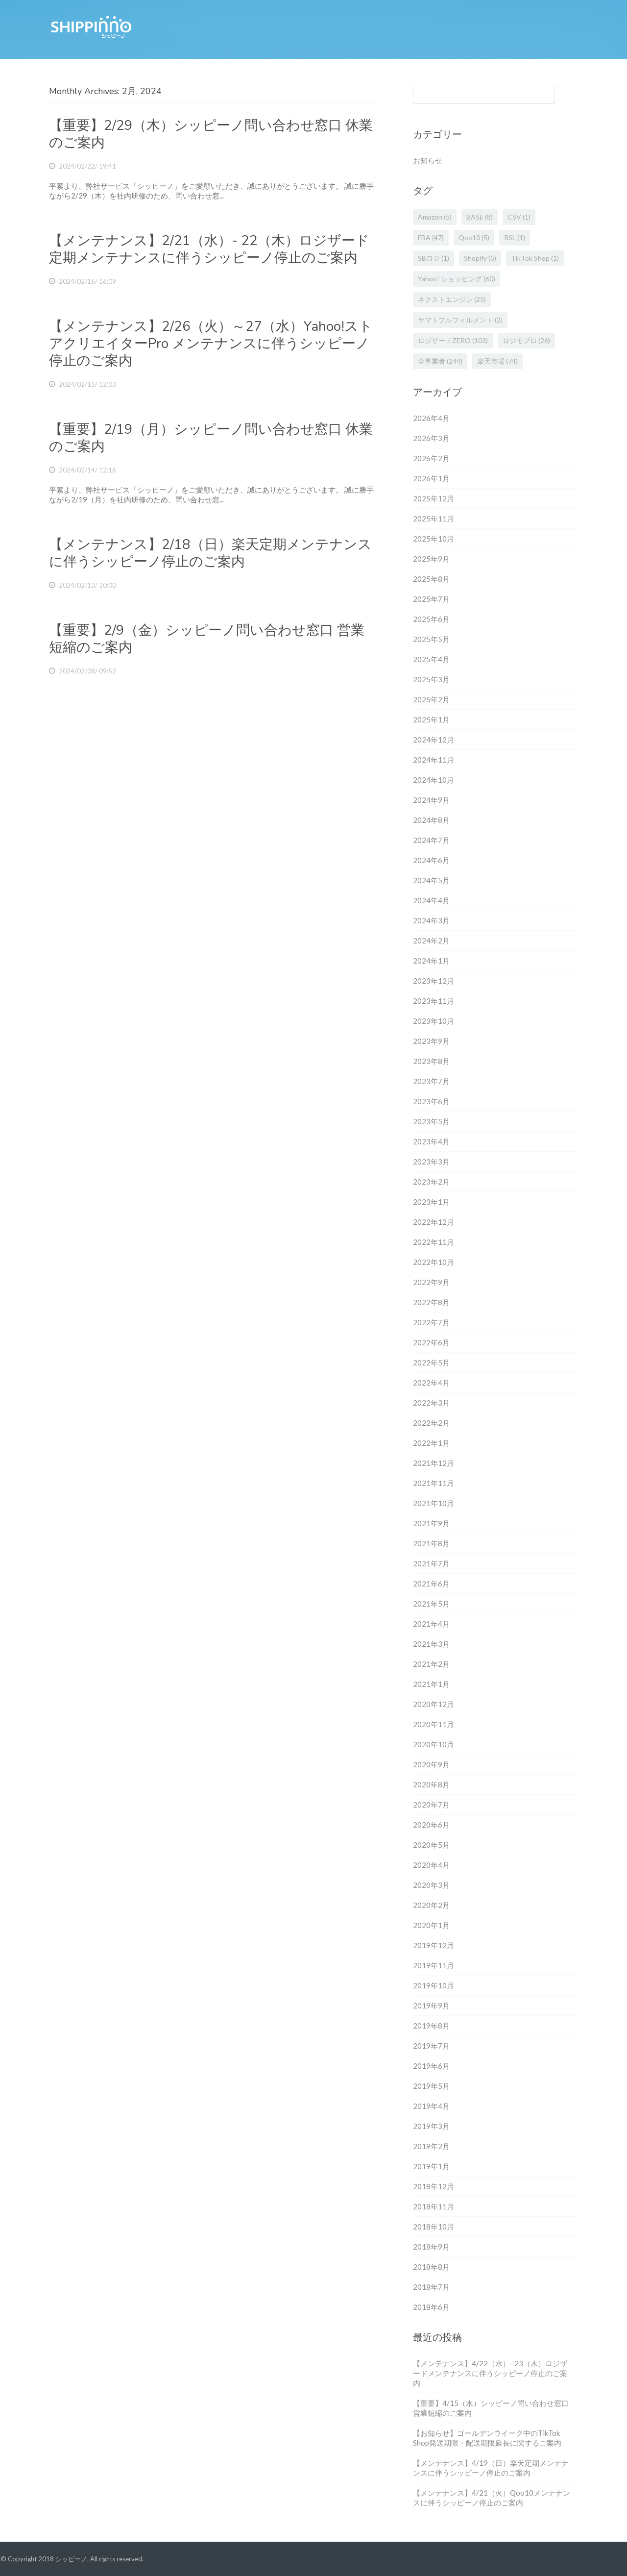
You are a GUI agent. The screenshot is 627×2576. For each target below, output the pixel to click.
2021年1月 (431, 1684)
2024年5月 (431, 880)
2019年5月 (431, 2085)
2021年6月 (431, 1583)
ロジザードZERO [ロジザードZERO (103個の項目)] (453, 340)
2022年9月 (431, 1282)
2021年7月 (431, 1563)
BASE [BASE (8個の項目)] (479, 217)
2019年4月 (431, 2106)
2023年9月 (431, 1041)
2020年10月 (433, 1744)
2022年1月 (431, 1442)
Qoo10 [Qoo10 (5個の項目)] (473, 237)
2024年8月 (431, 820)
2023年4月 (431, 1141)
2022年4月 (431, 1382)
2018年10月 (433, 2226)
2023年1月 (431, 1201)
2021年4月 (431, 1623)
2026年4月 (431, 418)
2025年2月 (431, 699)
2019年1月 (431, 2166)
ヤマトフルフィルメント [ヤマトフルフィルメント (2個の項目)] (460, 320)
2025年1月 (431, 719)
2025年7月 (431, 598)
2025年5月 (431, 639)
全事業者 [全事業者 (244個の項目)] (440, 361)
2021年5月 (431, 1603)
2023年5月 (431, 1121)
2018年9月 (431, 2246)
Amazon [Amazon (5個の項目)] (435, 217)
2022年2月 (431, 1422)
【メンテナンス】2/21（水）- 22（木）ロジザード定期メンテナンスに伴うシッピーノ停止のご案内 (209, 249)
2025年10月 (433, 538)
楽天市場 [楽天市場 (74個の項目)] (497, 361)
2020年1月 (431, 1925)
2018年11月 (433, 2206)
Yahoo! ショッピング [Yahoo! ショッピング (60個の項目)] (456, 278)
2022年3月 (431, 1402)
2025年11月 (433, 518)
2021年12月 (433, 1463)
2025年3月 (431, 679)
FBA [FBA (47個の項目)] (431, 237)
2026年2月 (431, 458)
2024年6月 (431, 860)
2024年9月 (431, 799)
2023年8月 (431, 1061)
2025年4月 (431, 659)
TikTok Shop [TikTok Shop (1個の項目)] (535, 258)
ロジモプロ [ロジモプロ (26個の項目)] (526, 340)
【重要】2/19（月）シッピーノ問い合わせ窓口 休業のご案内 (211, 438)
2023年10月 (433, 1020)
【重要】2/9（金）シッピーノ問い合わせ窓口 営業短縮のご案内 (206, 639)
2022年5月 (431, 1362)
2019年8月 (431, 2025)
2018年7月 (431, 2286)
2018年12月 (433, 2186)
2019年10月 (433, 1985)
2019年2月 (431, 2146)
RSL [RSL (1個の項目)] (514, 237)
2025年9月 (431, 558)
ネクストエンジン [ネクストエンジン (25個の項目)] (452, 299)
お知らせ (427, 160)
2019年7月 (431, 2045)
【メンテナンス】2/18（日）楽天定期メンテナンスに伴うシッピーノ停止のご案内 (210, 553)
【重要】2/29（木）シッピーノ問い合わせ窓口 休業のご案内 (211, 134)
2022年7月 (431, 1322)
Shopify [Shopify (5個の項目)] (480, 258)
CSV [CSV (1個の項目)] (519, 217)
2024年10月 (433, 779)
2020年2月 (431, 1905)
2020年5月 (431, 1844)
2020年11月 (433, 1724)
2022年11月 (433, 1242)
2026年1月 (431, 478)
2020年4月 (431, 1864)
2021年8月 (431, 1543)
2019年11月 (433, 1965)
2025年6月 (431, 619)
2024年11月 (433, 759)
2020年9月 (431, 1764)
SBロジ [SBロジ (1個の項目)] (433, 258)
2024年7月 (431, 840)
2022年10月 (433, 1262)
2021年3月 (431, 1643)
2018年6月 (431, 2307)
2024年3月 (431, 920)
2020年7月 (431, 1804)
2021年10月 (433, 1503)
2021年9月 (431, 1523)
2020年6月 (431, 1824)
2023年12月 (433, 980)
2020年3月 (431, 1885)
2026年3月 (431, 438)
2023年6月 (431, 1101)
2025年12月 (433, 498)
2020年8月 (431, 1784)
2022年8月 (431, 1302)
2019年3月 (431, 2126)
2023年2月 (431, 1181)
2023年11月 (433, 1000)
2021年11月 (433, 1483)
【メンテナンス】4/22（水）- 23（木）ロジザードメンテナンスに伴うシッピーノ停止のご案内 (490, 2373)
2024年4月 (431, 900)
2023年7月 (431, 1081)
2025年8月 (431, 578)
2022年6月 (431, 1342)
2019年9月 (431, 2005)
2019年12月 (433, 1945)
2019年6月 (431, 2065)
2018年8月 (431, 2266)
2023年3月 (431, 1161)
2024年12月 (433, 739)
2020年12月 (433, 1704)
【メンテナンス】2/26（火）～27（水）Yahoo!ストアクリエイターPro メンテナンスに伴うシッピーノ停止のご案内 (211, 343)
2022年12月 (433, 1221)
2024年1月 (431, 960)
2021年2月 (431, 1664)
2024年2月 (431, 940)
